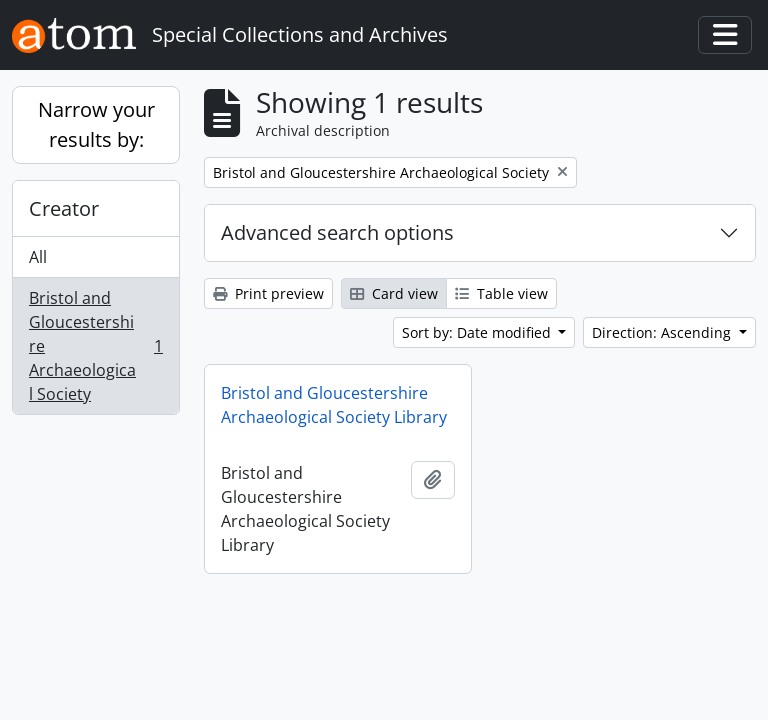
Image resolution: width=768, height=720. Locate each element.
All (38, 257)
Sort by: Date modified (478, 332)
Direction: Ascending (663, 332)
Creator (64, 208)
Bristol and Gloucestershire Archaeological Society (95, 346)
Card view (394, 293)
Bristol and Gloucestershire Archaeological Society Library (334, 405)
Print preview (268, 293)
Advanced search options (337, 232)
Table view (501, 293)
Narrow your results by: (96, 124)
